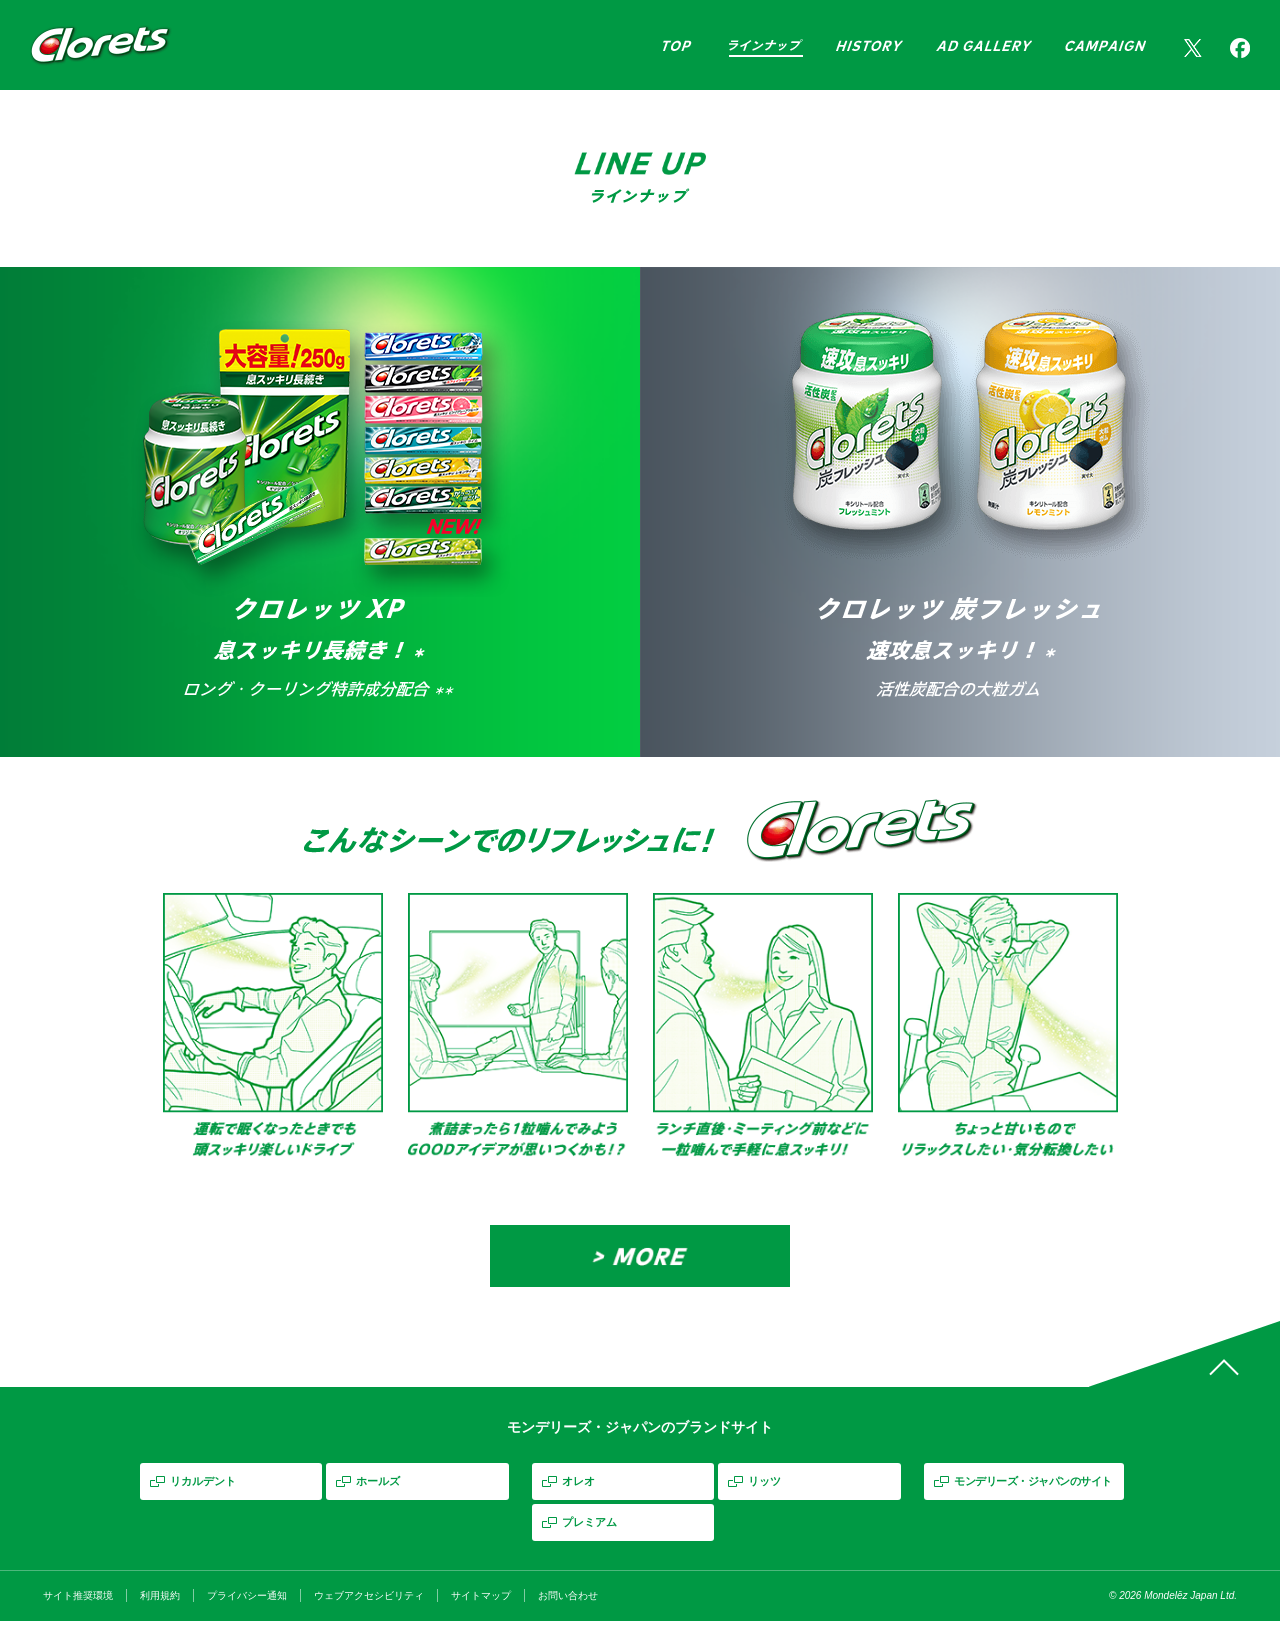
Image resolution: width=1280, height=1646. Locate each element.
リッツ (764, 1506)
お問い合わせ (568, 1620)
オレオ (578, 1506)
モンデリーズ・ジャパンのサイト (1033, 1506)
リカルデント (203, 1506)
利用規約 (160, 1620)
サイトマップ (481, 1620)
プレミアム (589, 1547)
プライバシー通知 (247, 1620)
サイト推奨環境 (78, 1620)
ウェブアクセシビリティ (369, 1620)
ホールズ (378, 1506)
